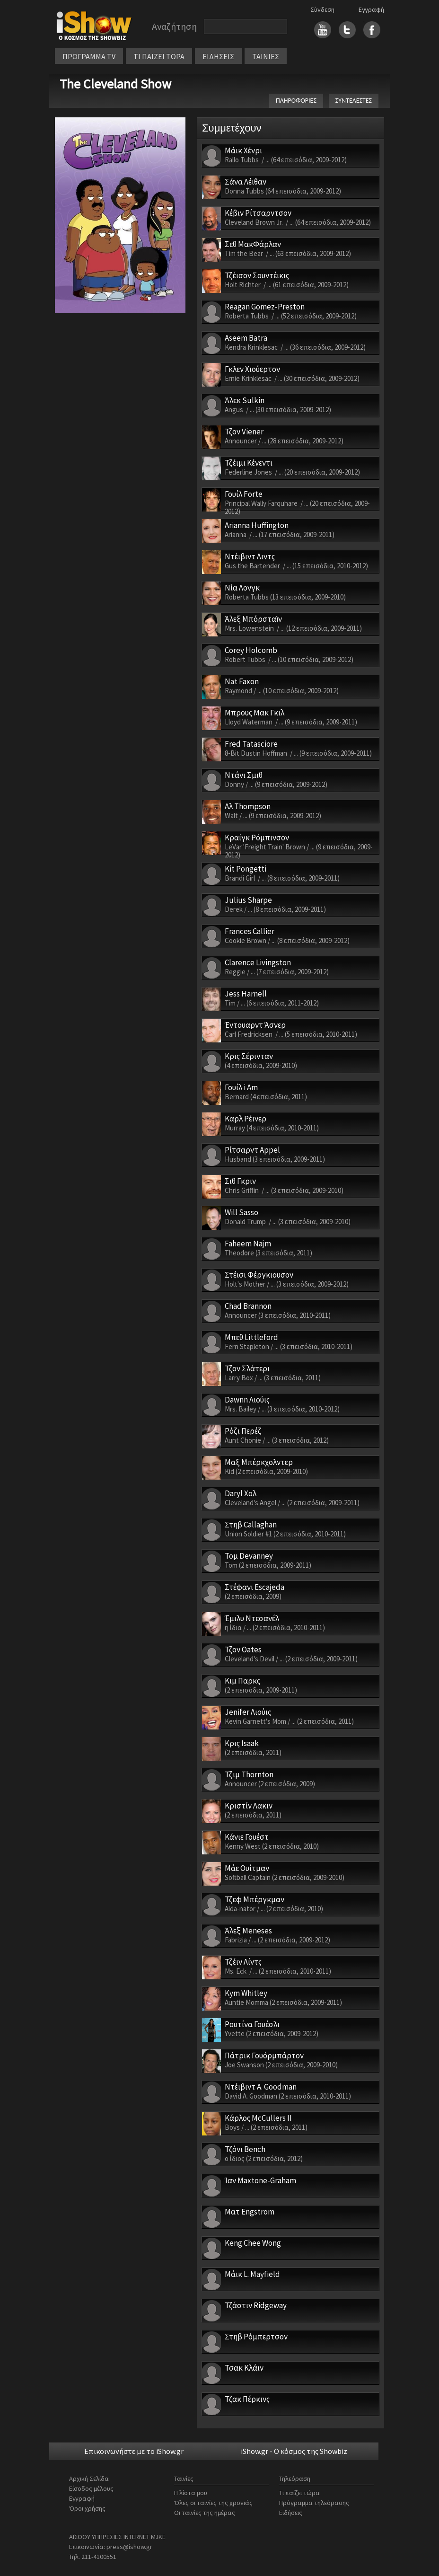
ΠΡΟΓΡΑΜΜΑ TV (88, 56)
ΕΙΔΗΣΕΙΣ (218, 56)
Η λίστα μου (190, 2492)
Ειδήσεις (290, 2512)
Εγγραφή (371, 9)
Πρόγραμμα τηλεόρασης (314, 2502)
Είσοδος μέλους (91, 2488)
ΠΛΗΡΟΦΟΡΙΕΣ (296, 101)
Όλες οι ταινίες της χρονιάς (213, 2502)
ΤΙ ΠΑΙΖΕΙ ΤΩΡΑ (158, 56)
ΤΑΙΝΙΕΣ (265, 56)
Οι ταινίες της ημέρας (204, 2512)
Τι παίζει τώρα (299, 2492)
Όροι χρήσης (87, 2508)
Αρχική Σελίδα (89, 2478)
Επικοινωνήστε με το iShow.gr (134, 2451)
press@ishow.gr (129, 2546)
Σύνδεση (322, 9)
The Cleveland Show (115, 83)
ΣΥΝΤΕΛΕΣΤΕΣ (353, 101)
